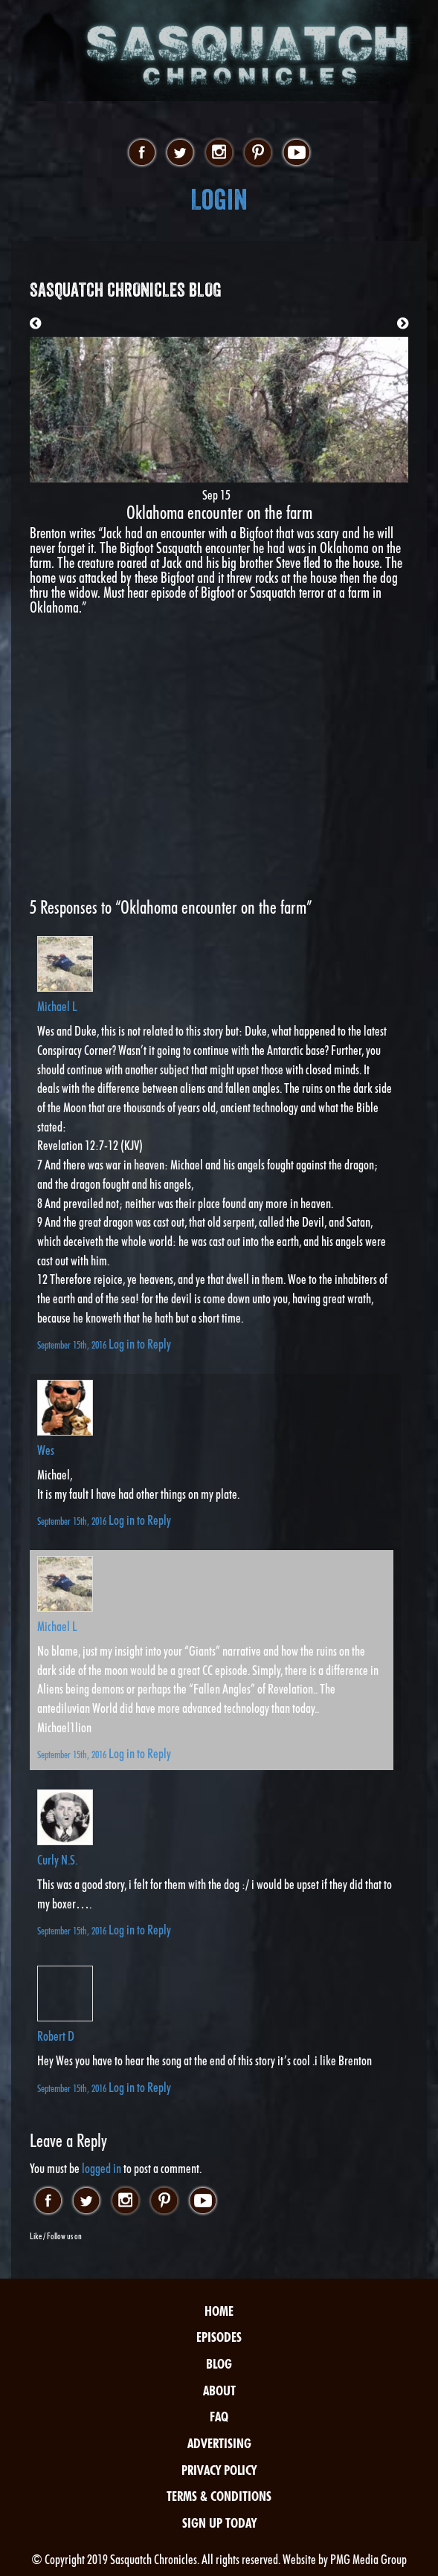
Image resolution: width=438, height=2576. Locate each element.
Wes (45, 1450)
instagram (219, 153)
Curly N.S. (57, 1860)
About (219, 2390)
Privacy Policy (219, 2470)
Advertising (219, 2443)
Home (219, 2311)
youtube (296, 153)
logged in (101, 2168)
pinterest (258, 153)
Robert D (55, 2036)
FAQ (219, 2416)
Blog (219, 2364)
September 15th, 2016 (73, 1344)
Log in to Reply (140, 1344)
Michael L (57, 1006)
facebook (142, 153)
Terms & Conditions (219, 2496)
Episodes (219, 2337)
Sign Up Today (219, 2523)
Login (219, 199)
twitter (180, 153)
